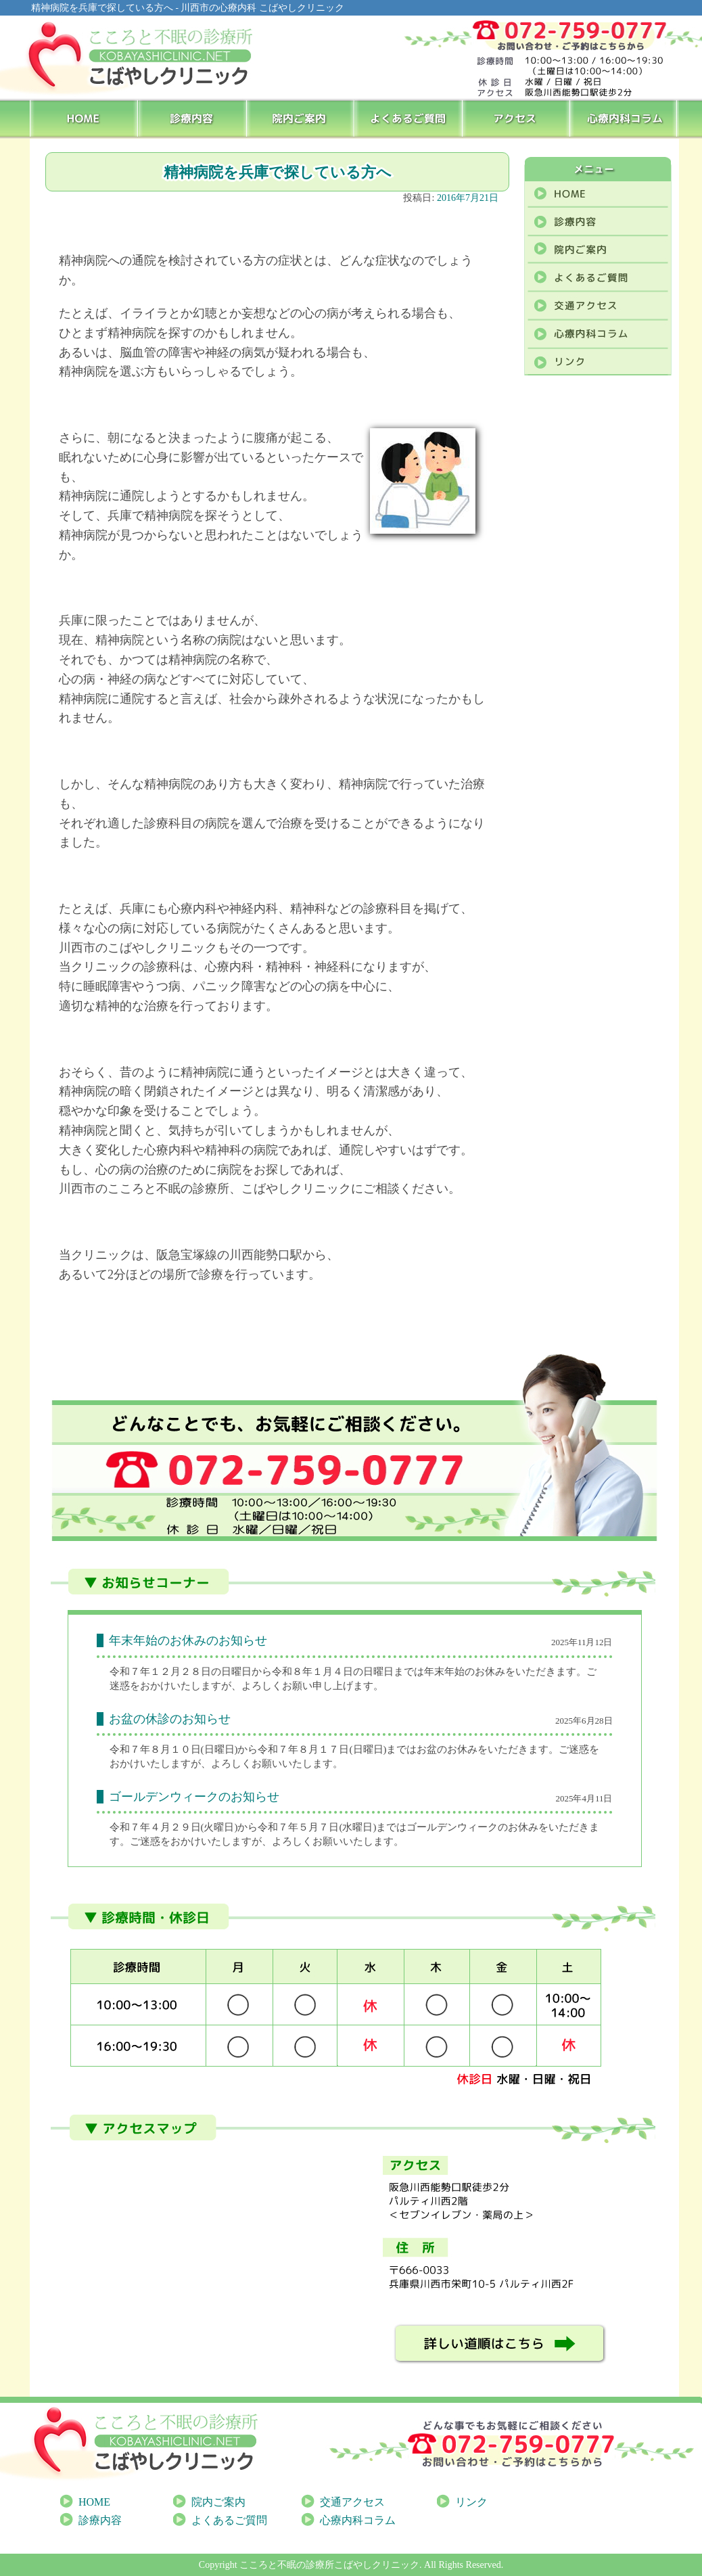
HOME (84, 118)
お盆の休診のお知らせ (170, 1719)
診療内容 (192, 118)
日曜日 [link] (219, 1749)
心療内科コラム (625, 118)
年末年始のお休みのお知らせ (188, 1640)
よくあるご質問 (409, 118)
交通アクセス (352, 2502)
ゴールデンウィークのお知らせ (194, 1796)
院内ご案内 (300, 118)
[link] (219, 1749)
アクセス (517, 118)
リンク (471, 2502)
